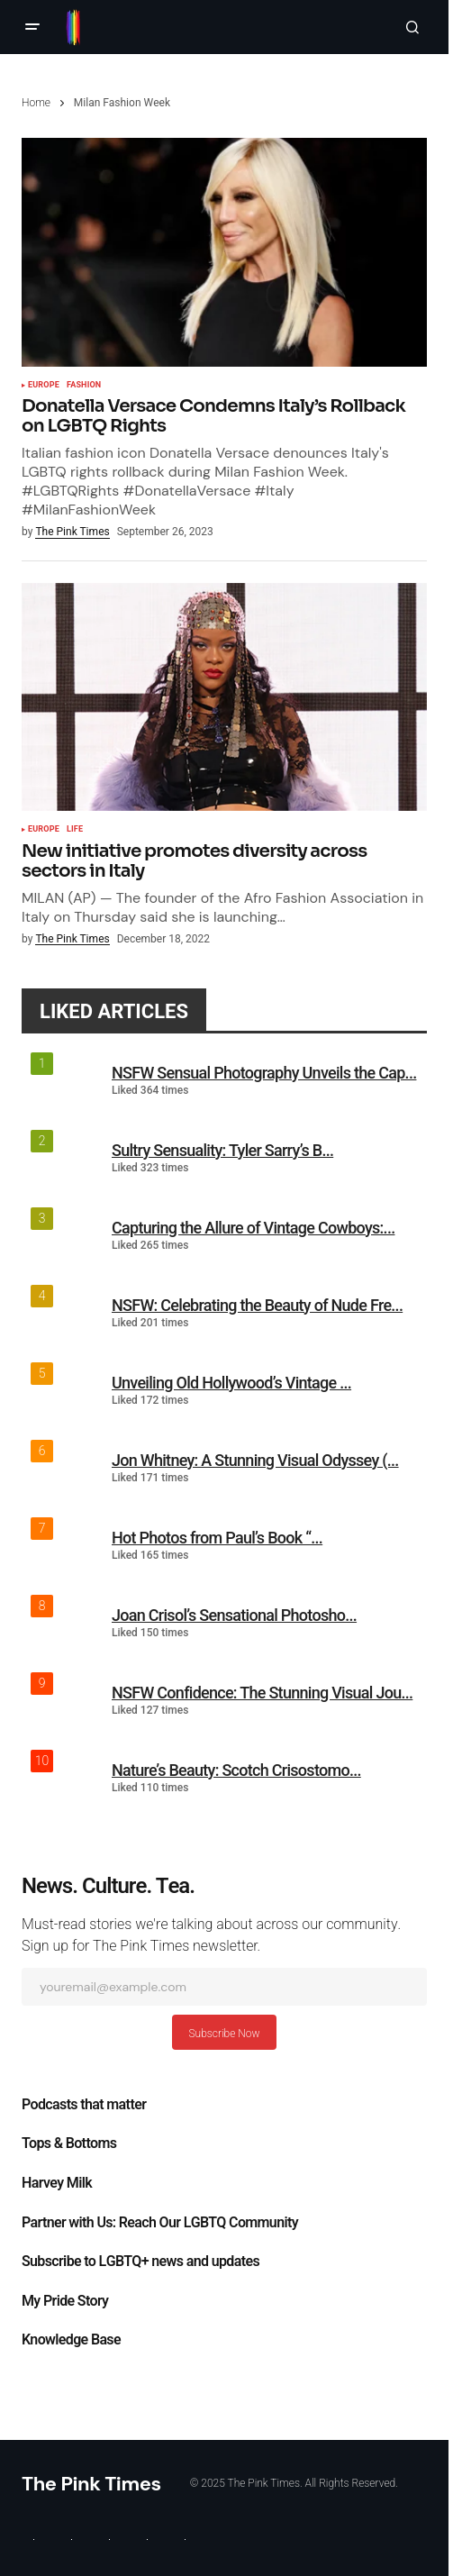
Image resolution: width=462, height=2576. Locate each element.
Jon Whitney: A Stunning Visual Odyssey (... (255, 1460)
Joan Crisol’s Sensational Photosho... (234, 1615)
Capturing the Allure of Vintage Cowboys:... (253, 1227)
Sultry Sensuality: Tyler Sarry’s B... (222, 1150)
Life (75, 829)
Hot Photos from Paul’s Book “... (217, 1537)
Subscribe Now (223, 2033)
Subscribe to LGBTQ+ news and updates (140, 2261)
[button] (32, 27)
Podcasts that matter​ (84, 2105)
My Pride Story (65, 2301)
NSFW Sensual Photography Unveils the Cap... (264, 1072)
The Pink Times (91, 2484)
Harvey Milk (57, 2183)
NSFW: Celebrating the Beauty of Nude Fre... (257, 1305)
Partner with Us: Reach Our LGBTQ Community (160, 2223)
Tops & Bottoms (69, 2143)
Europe (43, 385)
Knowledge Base (71, 2340)
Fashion (84, 385)
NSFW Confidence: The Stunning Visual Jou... (262, 1692)
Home (36, 103)
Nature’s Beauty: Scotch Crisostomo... (236, 1770)
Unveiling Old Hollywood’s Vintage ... (231, 1382)
